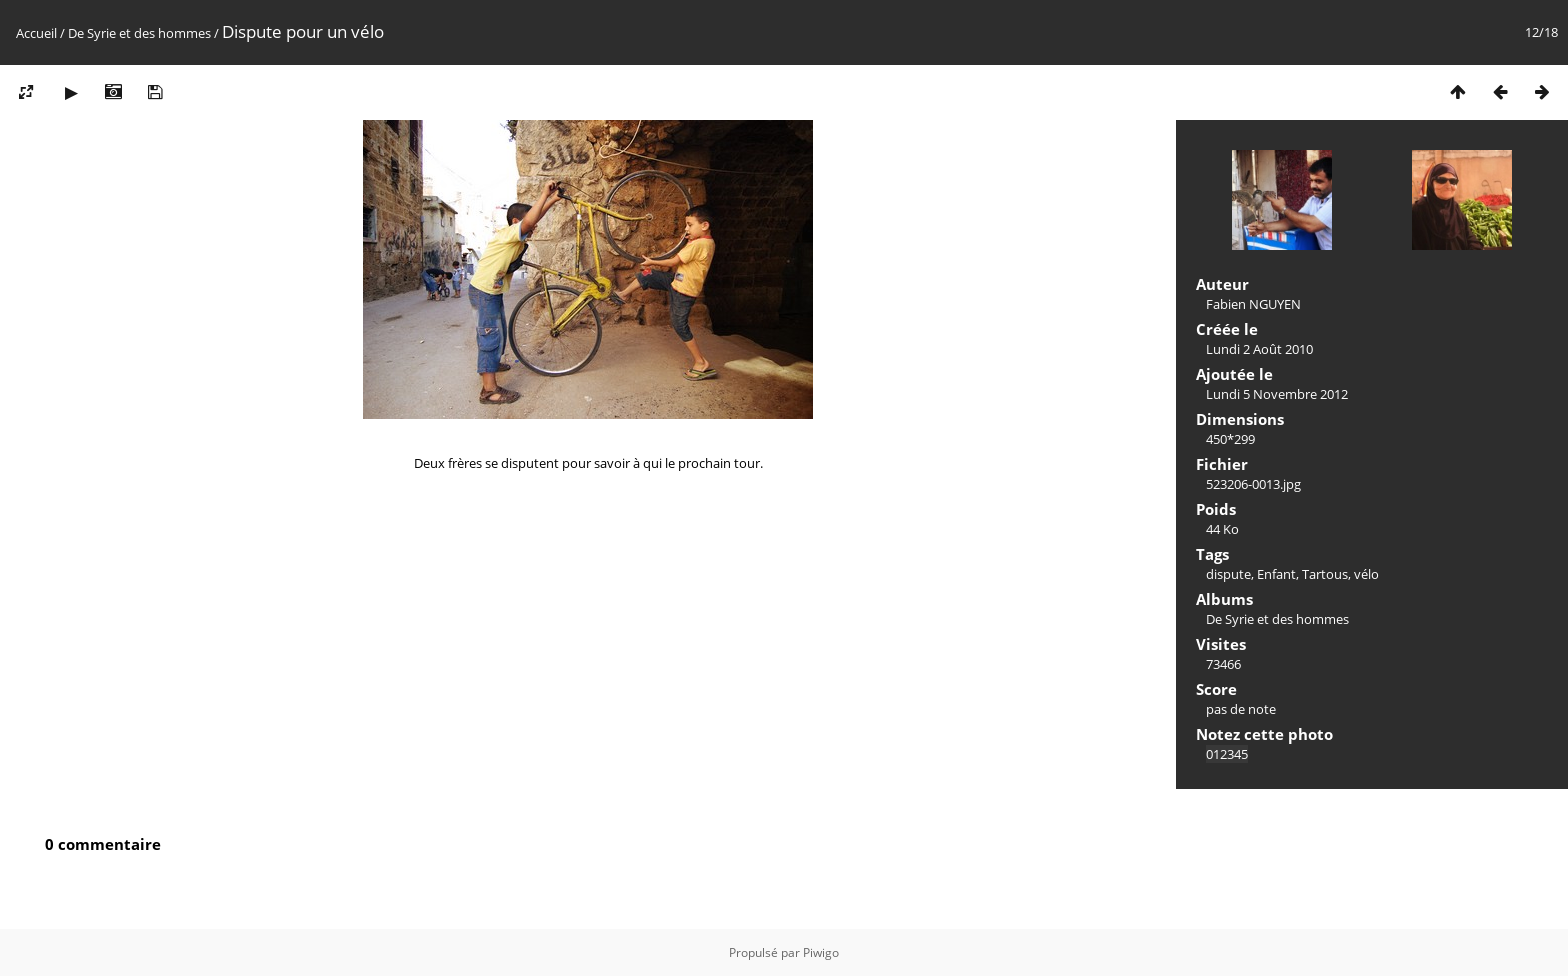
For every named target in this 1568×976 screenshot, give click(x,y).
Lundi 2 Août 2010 (1259, 349)
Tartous (1325, 574)
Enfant (1276, 574)
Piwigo (821, 952)
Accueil (36, 33)
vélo (1366, 574)
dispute (1228, 574)
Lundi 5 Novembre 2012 (1277, 394)
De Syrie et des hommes (139, 33)
